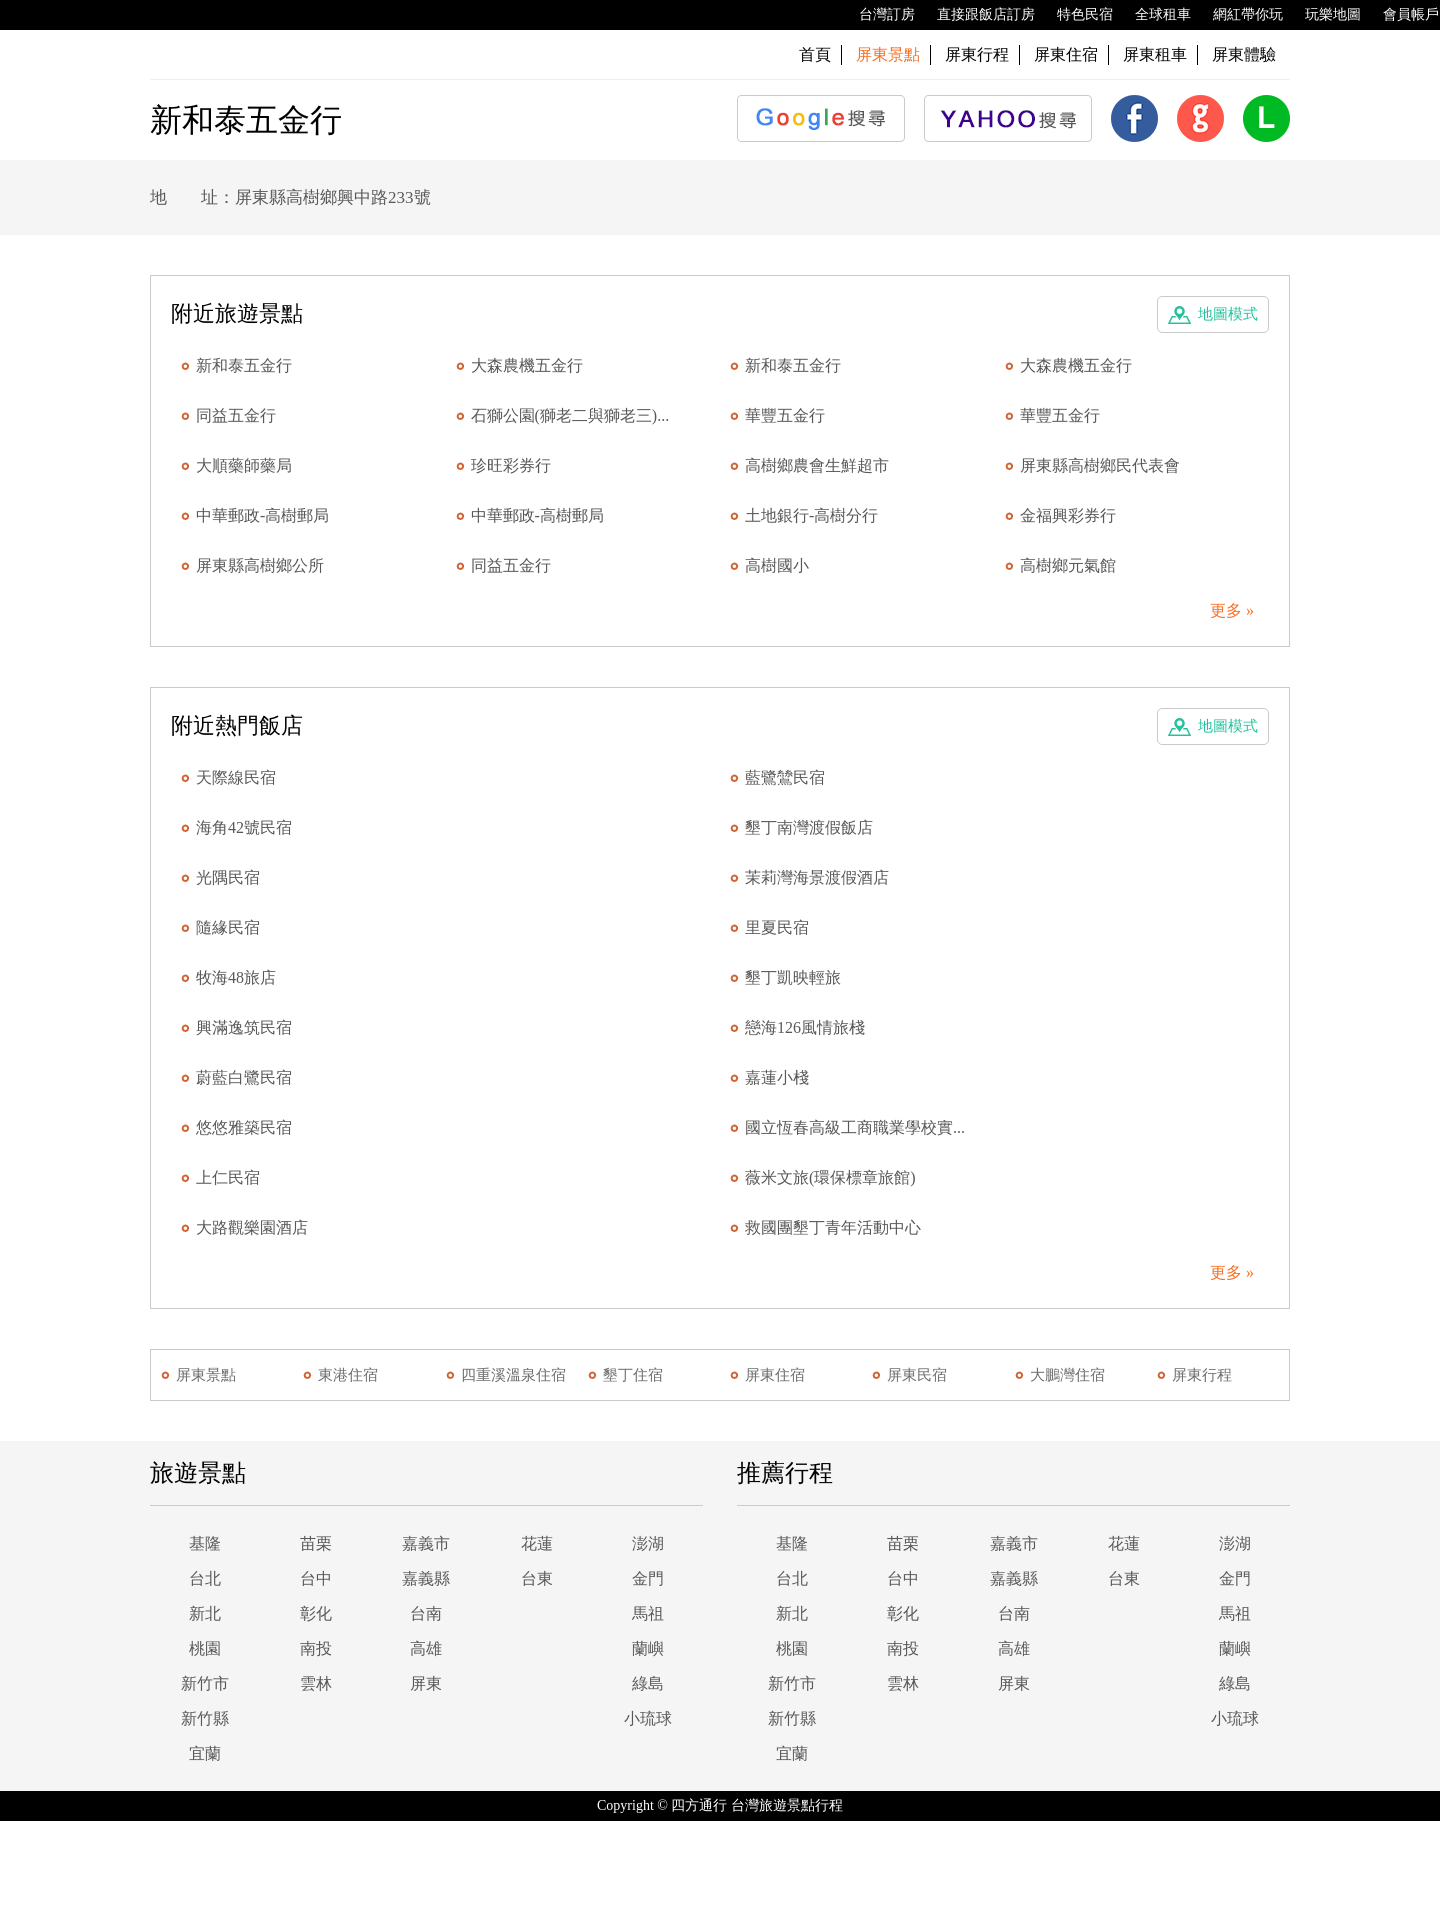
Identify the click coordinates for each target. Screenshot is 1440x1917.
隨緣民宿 (228, 927)
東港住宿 (348, 1375)
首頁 (815, 54)
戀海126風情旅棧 (805, 1027)
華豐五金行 (785, 415)
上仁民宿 (228, 1177)
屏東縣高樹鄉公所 (260, 565)
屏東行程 (977, 54)
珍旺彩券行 (511, 465)
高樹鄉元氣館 (1068, 565)
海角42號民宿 (244, 827)
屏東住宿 (1066, 54)
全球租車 (1153, 15)
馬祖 (648, 1613)
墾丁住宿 (633, 1375)
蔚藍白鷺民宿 (244, 1077)
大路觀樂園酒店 (252, 1227)
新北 (205, 1613)
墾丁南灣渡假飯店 (809, 827)
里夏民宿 (777, 927)
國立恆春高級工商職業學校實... (855, 1127)
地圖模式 (1228, 314)
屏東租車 (1155, 54)
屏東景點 (206, 1375)
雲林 (316, 1683)
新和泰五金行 (244, 365)
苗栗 (316, 1543)
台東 (537, 1578)
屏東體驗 (1244, 54)
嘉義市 (426, 1543)
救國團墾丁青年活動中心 (833, 1227)
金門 (648, 1578)
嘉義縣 (426, 1578)
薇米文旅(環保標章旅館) (830, 1177)
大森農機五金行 (527, 365)
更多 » (1232, 610)
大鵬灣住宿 (1067, 1375)
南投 (316, 1648)
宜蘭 (205, 1753)
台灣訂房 (877, 15)
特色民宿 (1075, 15)
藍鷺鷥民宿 (785, 777)
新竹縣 (205, 1718)
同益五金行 (236, 415)
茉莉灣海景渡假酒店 (817, 877)
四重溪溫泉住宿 (513, 1375)
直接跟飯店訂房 (976, 15)
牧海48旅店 (236, 977)
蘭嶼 (648, 1648)
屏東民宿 (917, 1375)
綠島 (648, 1683)
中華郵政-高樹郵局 (262, 515)
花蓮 (537, 1543)
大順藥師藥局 (244, 465)
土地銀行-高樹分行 (811, 515)
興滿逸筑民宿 (244, 1027)
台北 (205, 1578)
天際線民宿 (236, 777)
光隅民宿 (228, 877)
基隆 (205, 1543)
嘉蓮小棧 (777, 1077)
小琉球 (648, 1718)
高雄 (426, 1648)
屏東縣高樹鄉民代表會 (1100, 465)
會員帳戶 (1401, 15)
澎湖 (648, 1543)
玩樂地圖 (1323, 15)
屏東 (426, 1683)
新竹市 (205, 1683)
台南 (426, 1613)
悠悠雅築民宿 (244, 1127)
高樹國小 (777, 565)
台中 (316, 1578)
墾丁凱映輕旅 (793, 977)
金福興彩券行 (1068, 515)
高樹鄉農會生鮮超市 (817, 465)
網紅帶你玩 (1238, 15)
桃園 (205, 1648)
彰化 (316, 1613)
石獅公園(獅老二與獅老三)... (570, 415)
